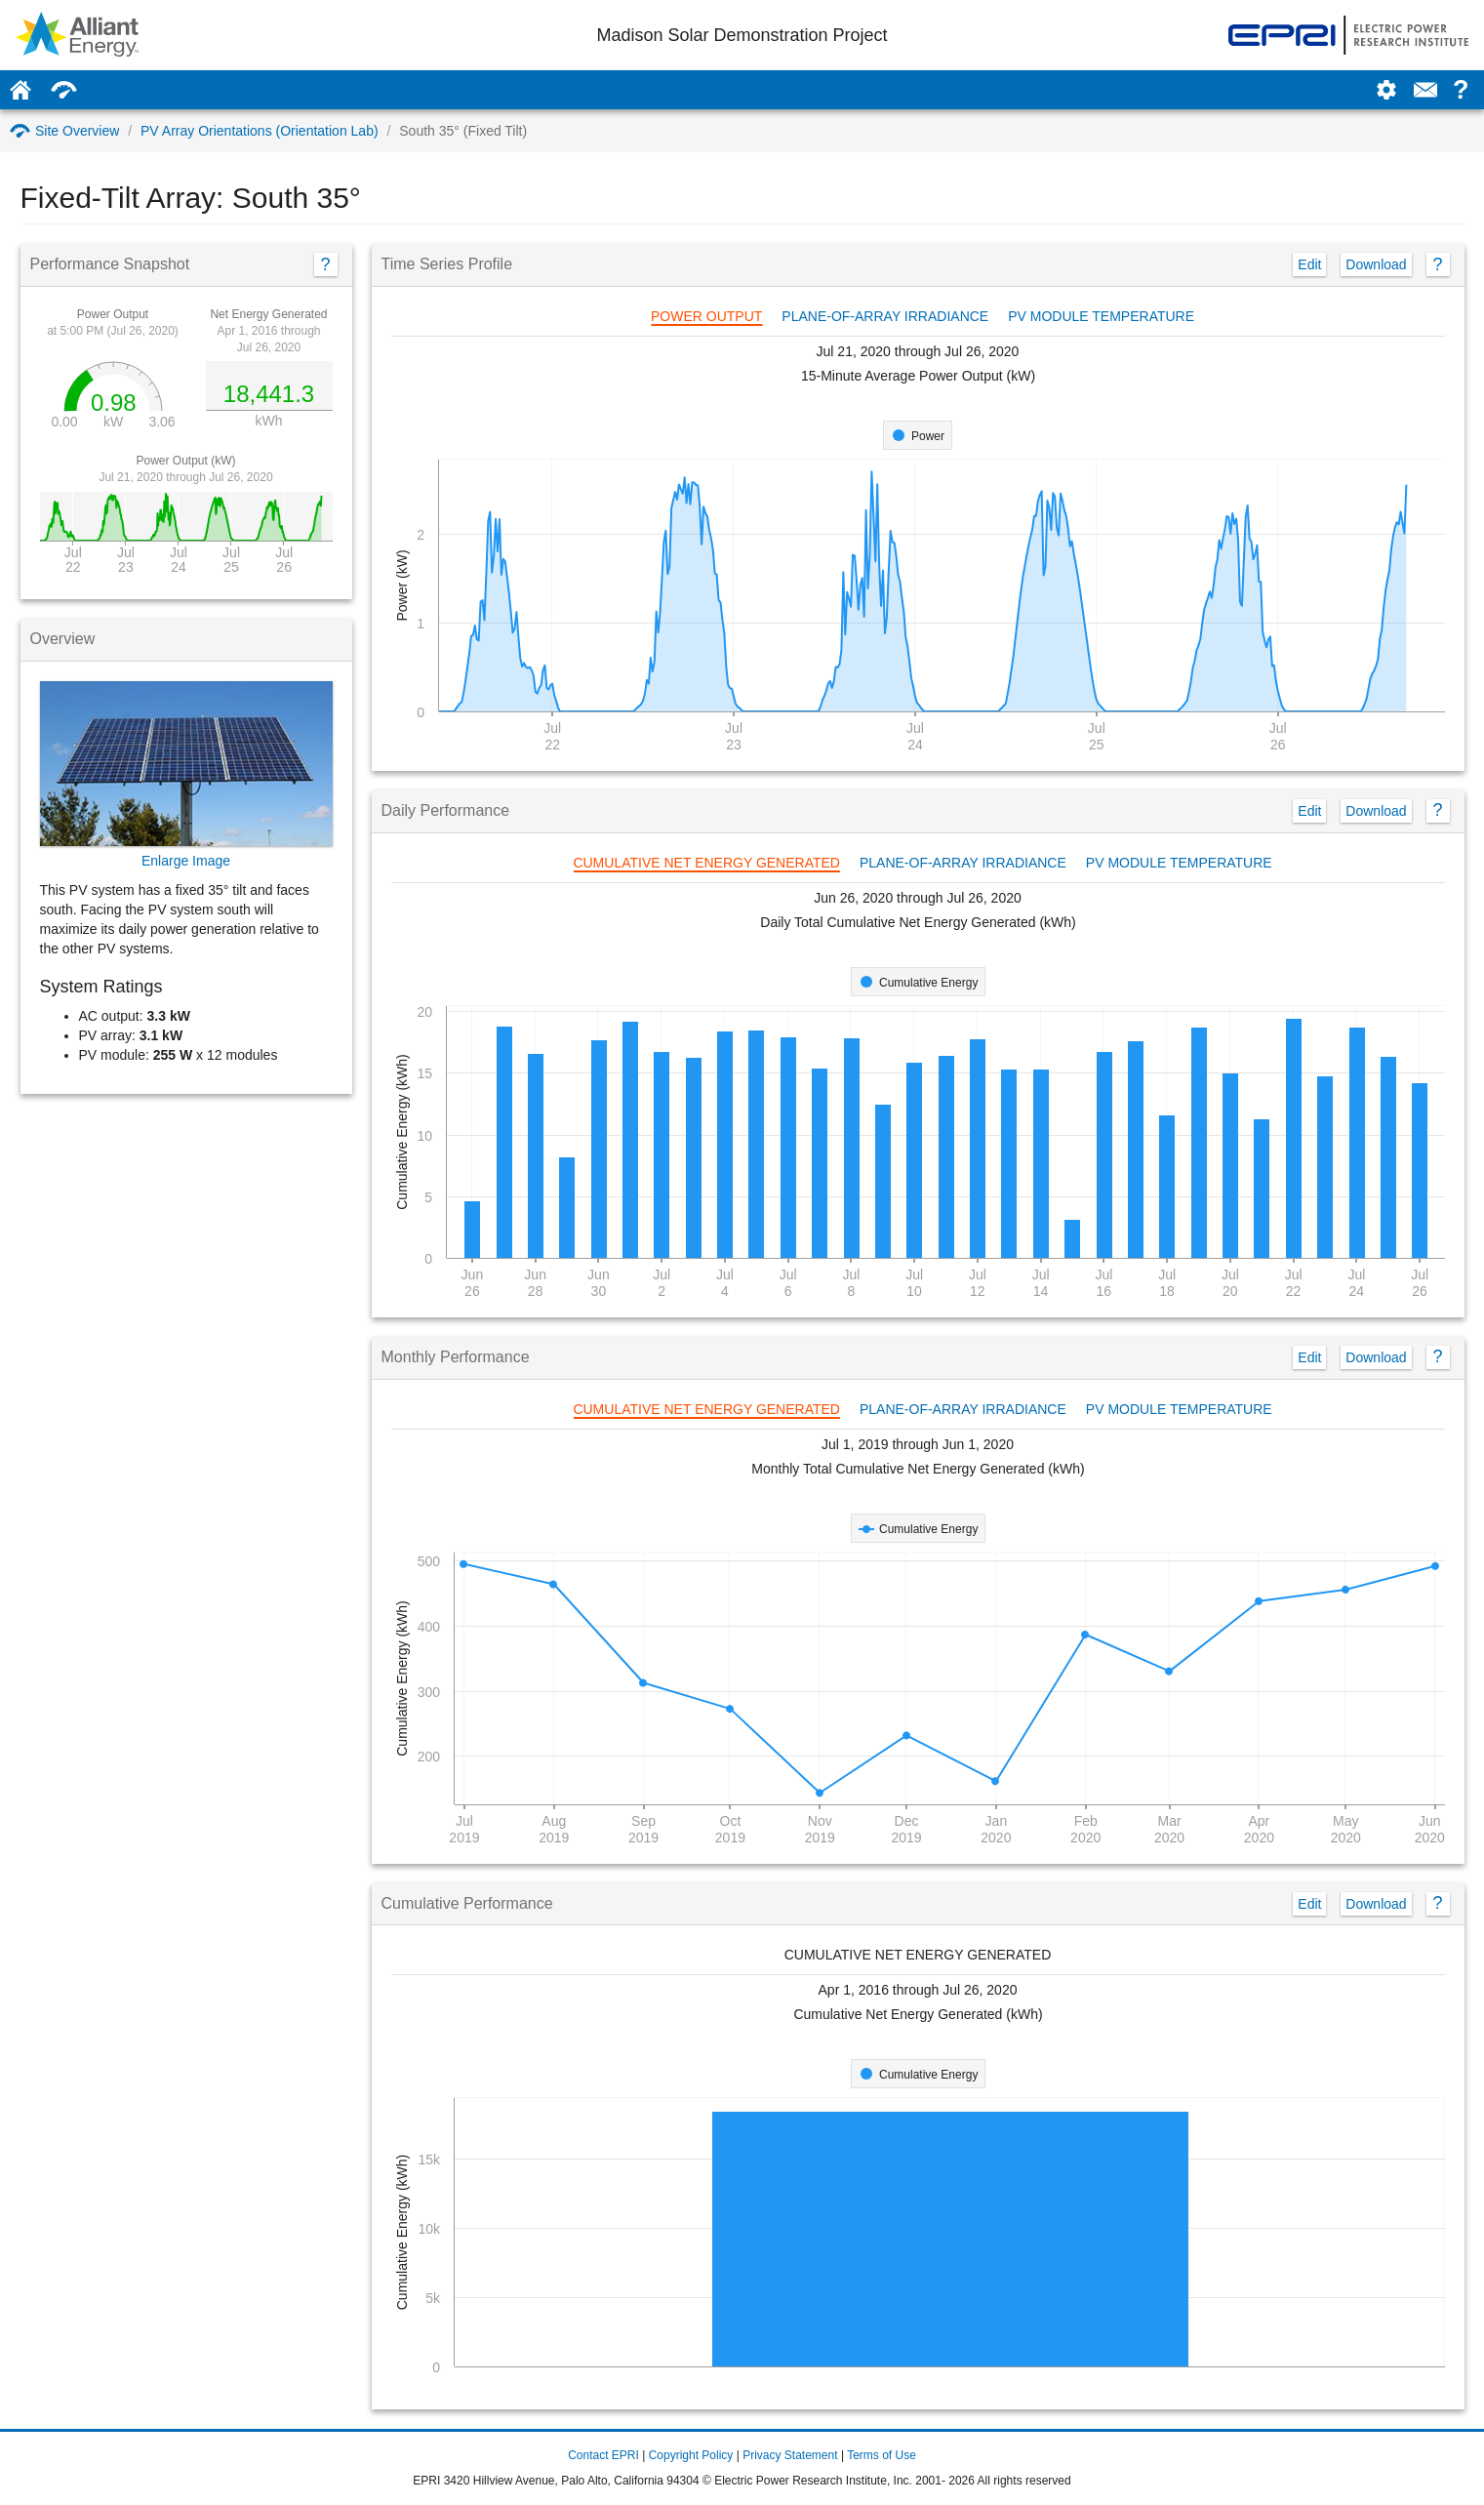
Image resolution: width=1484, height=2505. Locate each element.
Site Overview (64, 131)
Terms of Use (881, 2455)
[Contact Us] (1425, 89)
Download (1375, 264)
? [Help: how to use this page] (1461, 89)
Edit (1309, 264)
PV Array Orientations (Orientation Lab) (259, 131)
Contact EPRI (603, 2455)
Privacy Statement (789, 2455)
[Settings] (1386, 89)
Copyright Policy (691, 2455)
